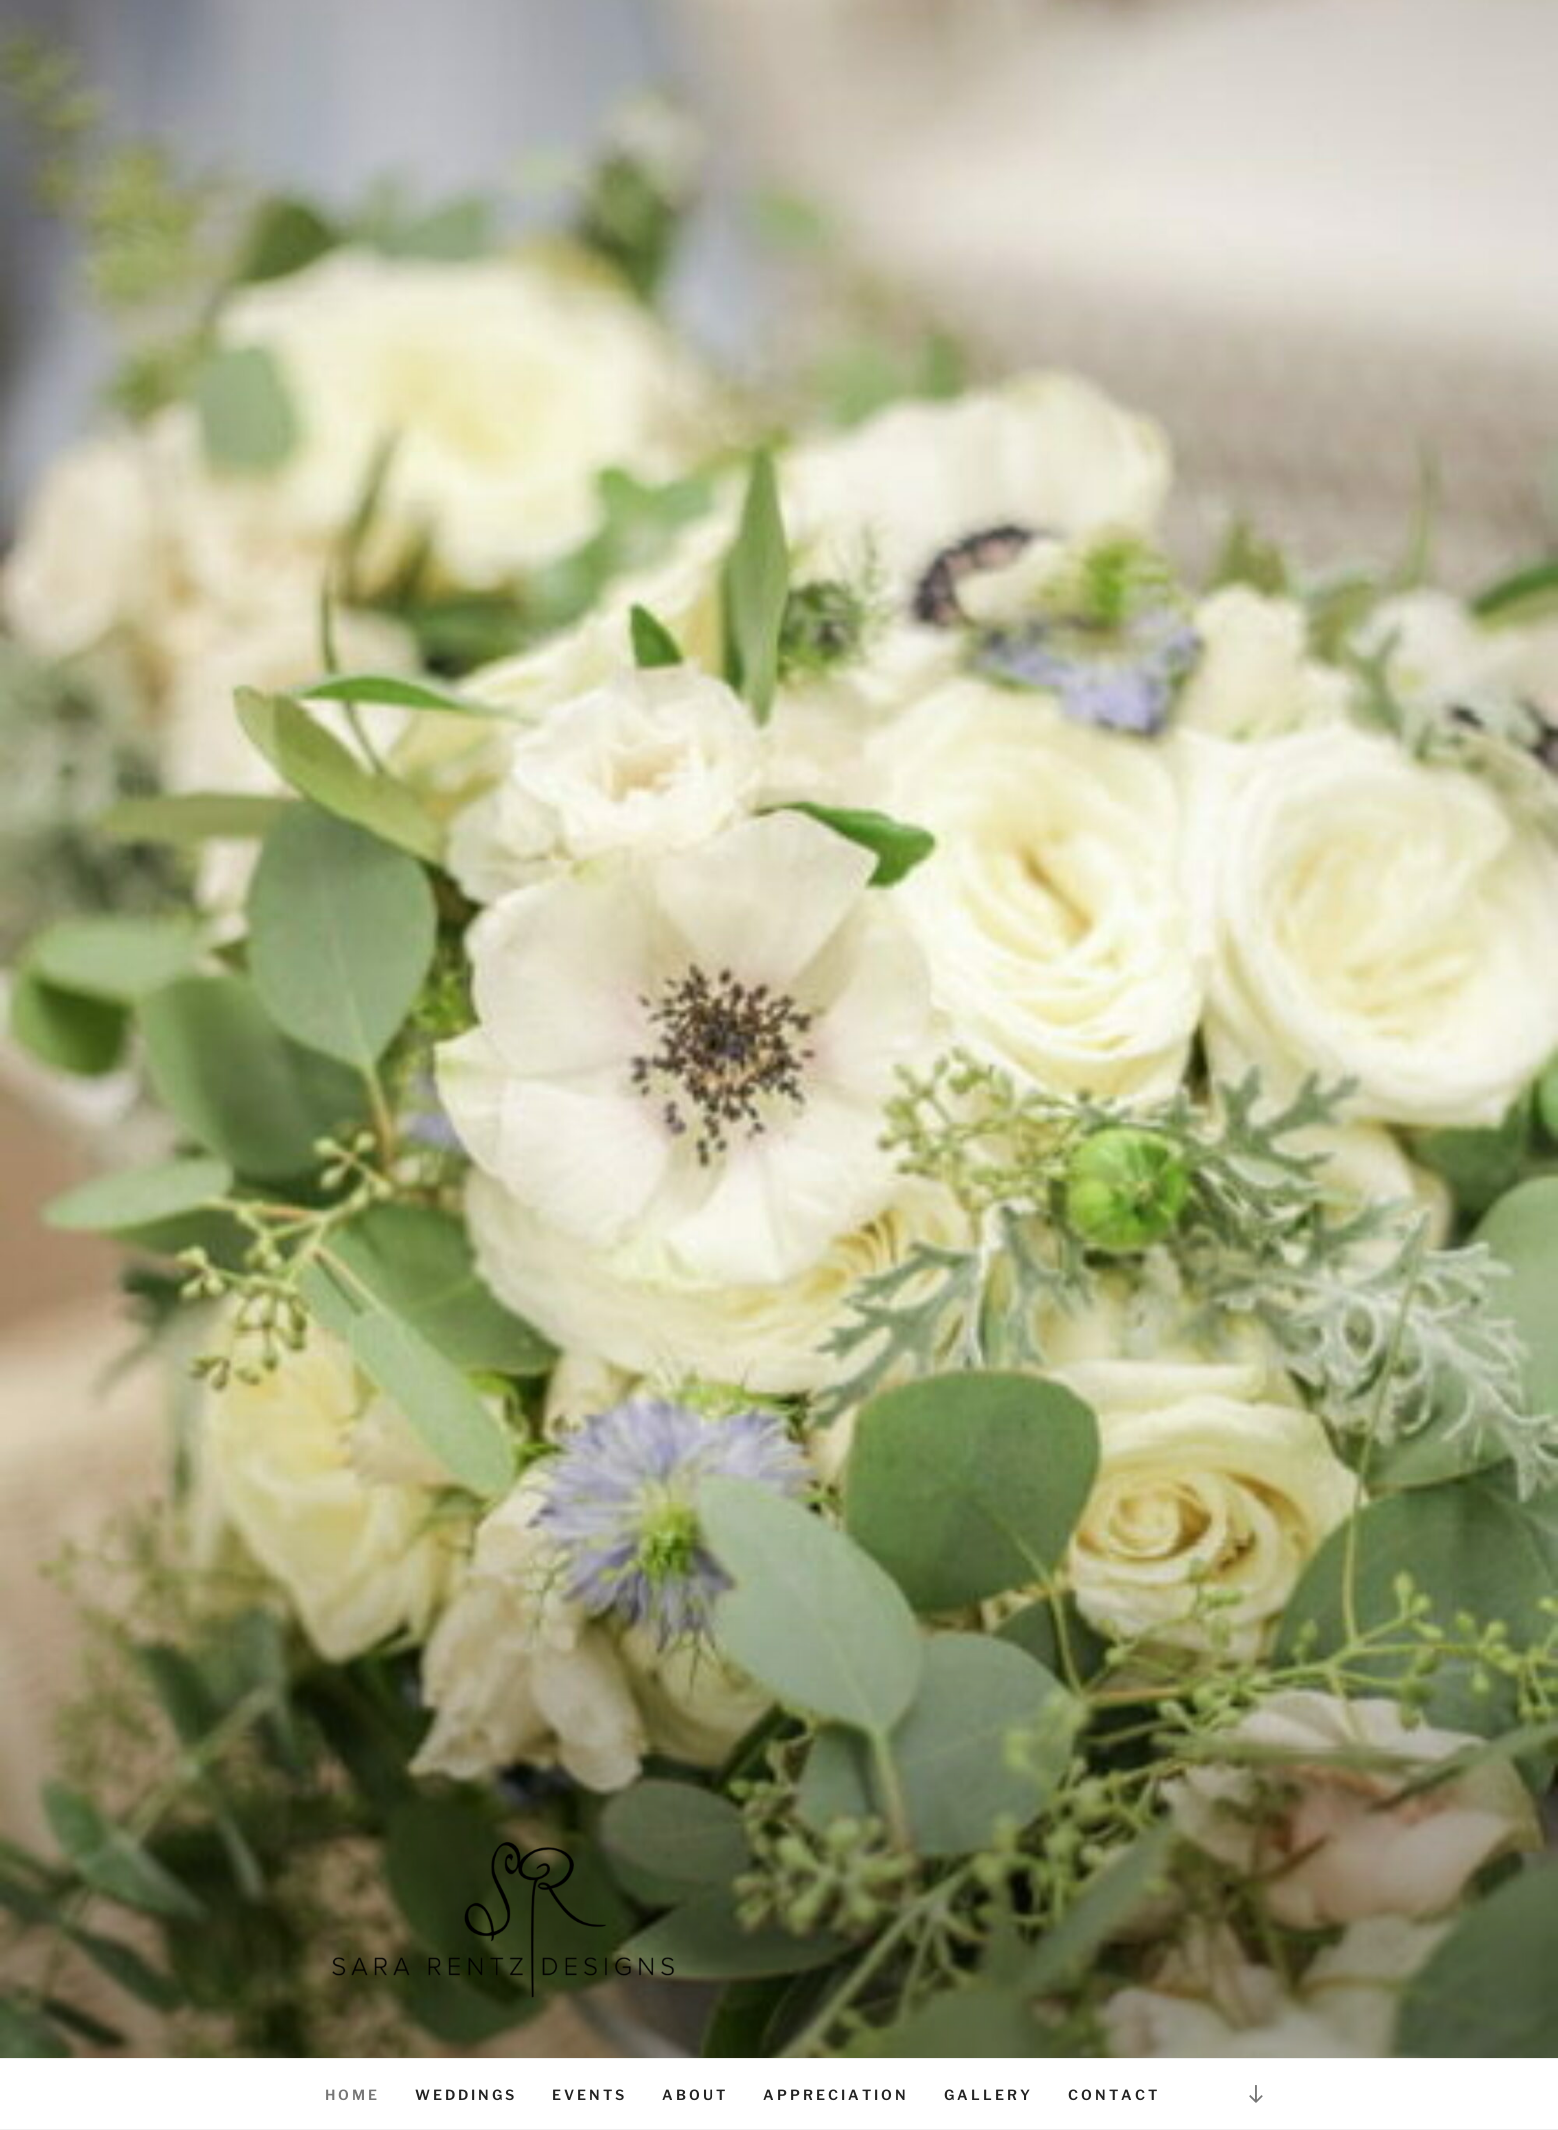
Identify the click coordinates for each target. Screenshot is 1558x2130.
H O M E (351, 2094)
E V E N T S (588, 2094)
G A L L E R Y (987, 2094)
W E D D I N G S (464, 2094)
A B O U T (693, 2094)
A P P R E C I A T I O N (834, 2094)
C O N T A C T (1112, 2094)
